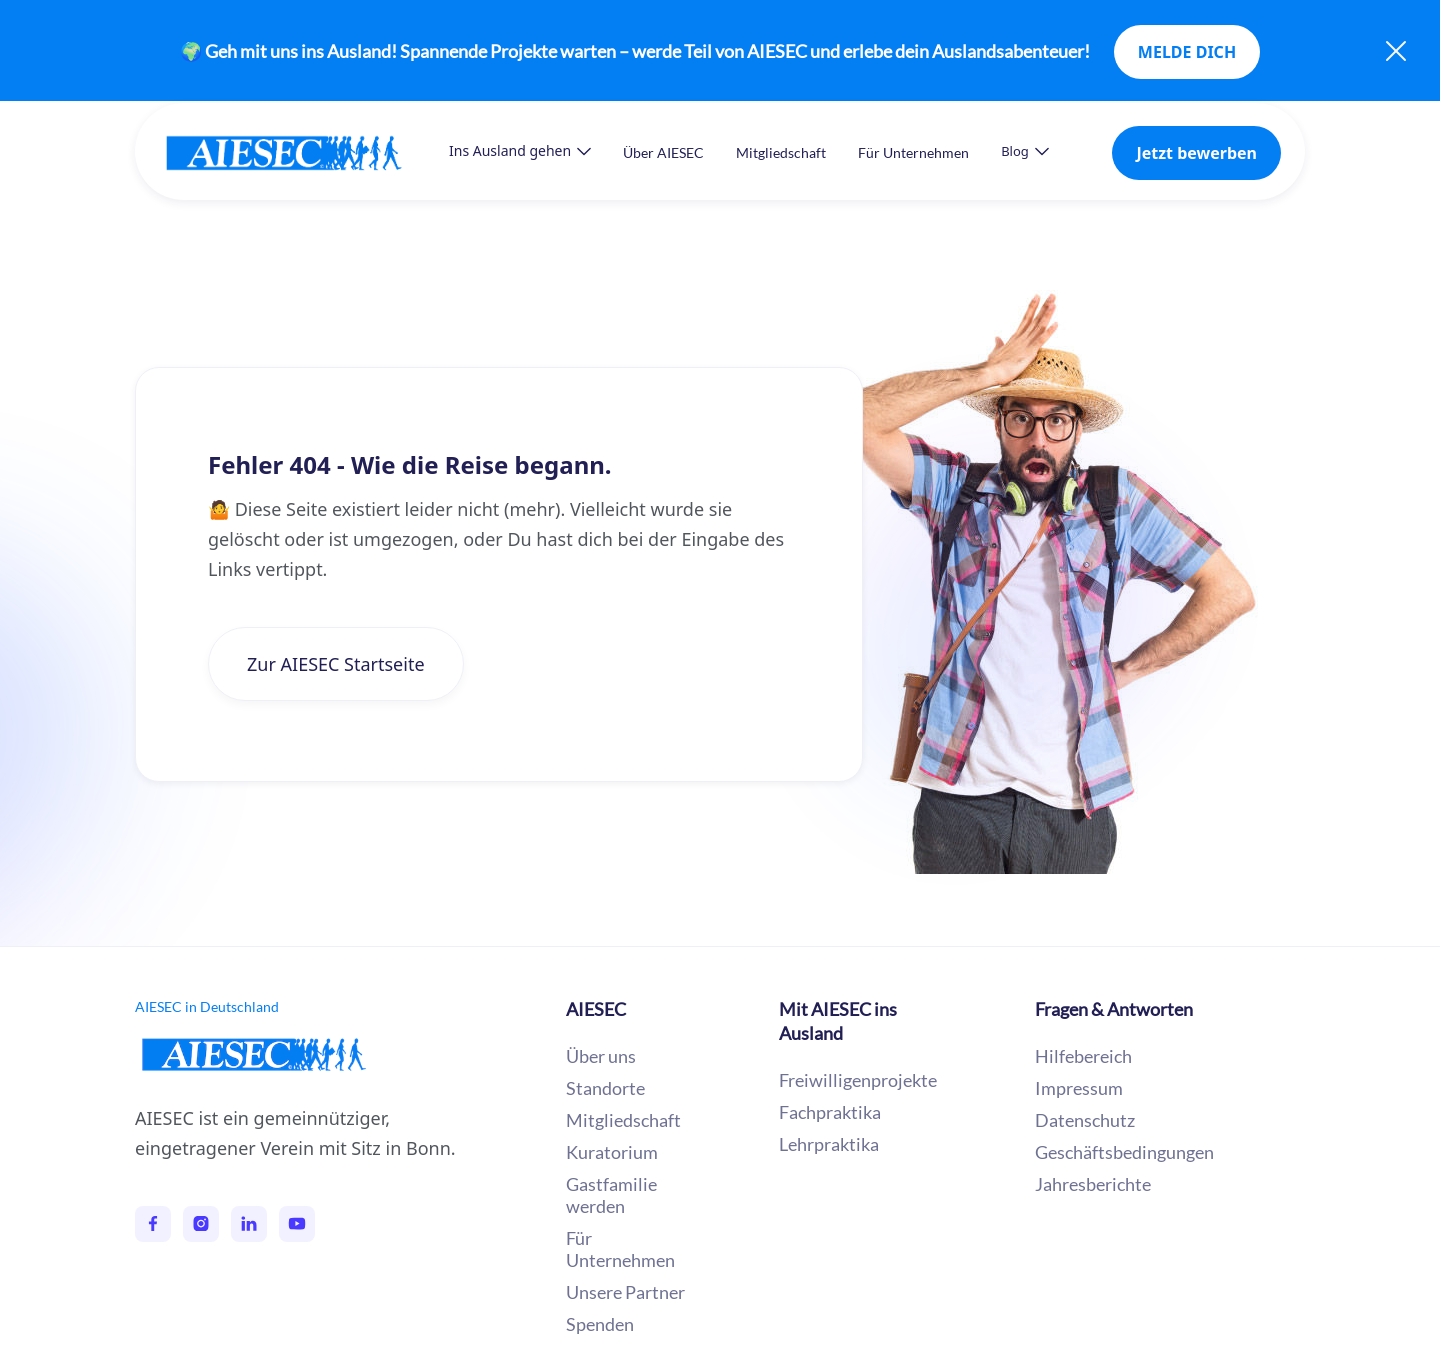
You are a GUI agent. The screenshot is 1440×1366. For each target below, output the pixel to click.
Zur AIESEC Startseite (336, 664)
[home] (304, 152)
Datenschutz (1085, 1120)
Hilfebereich (1083, 1056)
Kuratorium (612, 1152)
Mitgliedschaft (781, 152)
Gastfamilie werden (611, 1195)
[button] (520, 151)
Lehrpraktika (829, 1144)
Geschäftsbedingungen (1124, 1152)
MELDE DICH (1187, 52)
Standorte (605, 1088)
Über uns (601, 1056)
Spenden (600, 1324)
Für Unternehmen (913, 152)
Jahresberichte (1093, 1184)
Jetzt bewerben (1196, 153)
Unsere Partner (625, 1292)
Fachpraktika (830, 1112)
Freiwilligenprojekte (858, 1080)
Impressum (1079, 1088)
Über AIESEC (663, 152)
